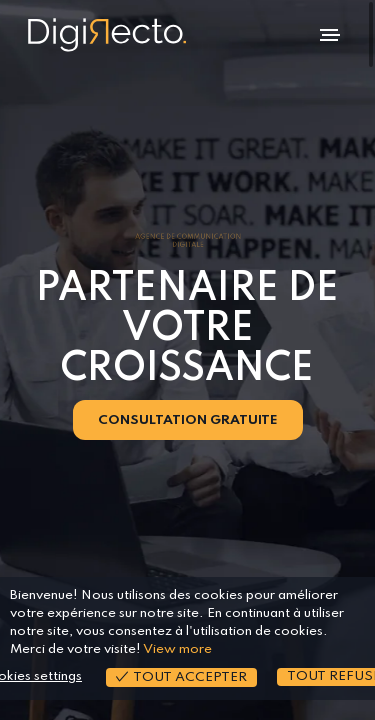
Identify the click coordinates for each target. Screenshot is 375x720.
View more (177, 649)
